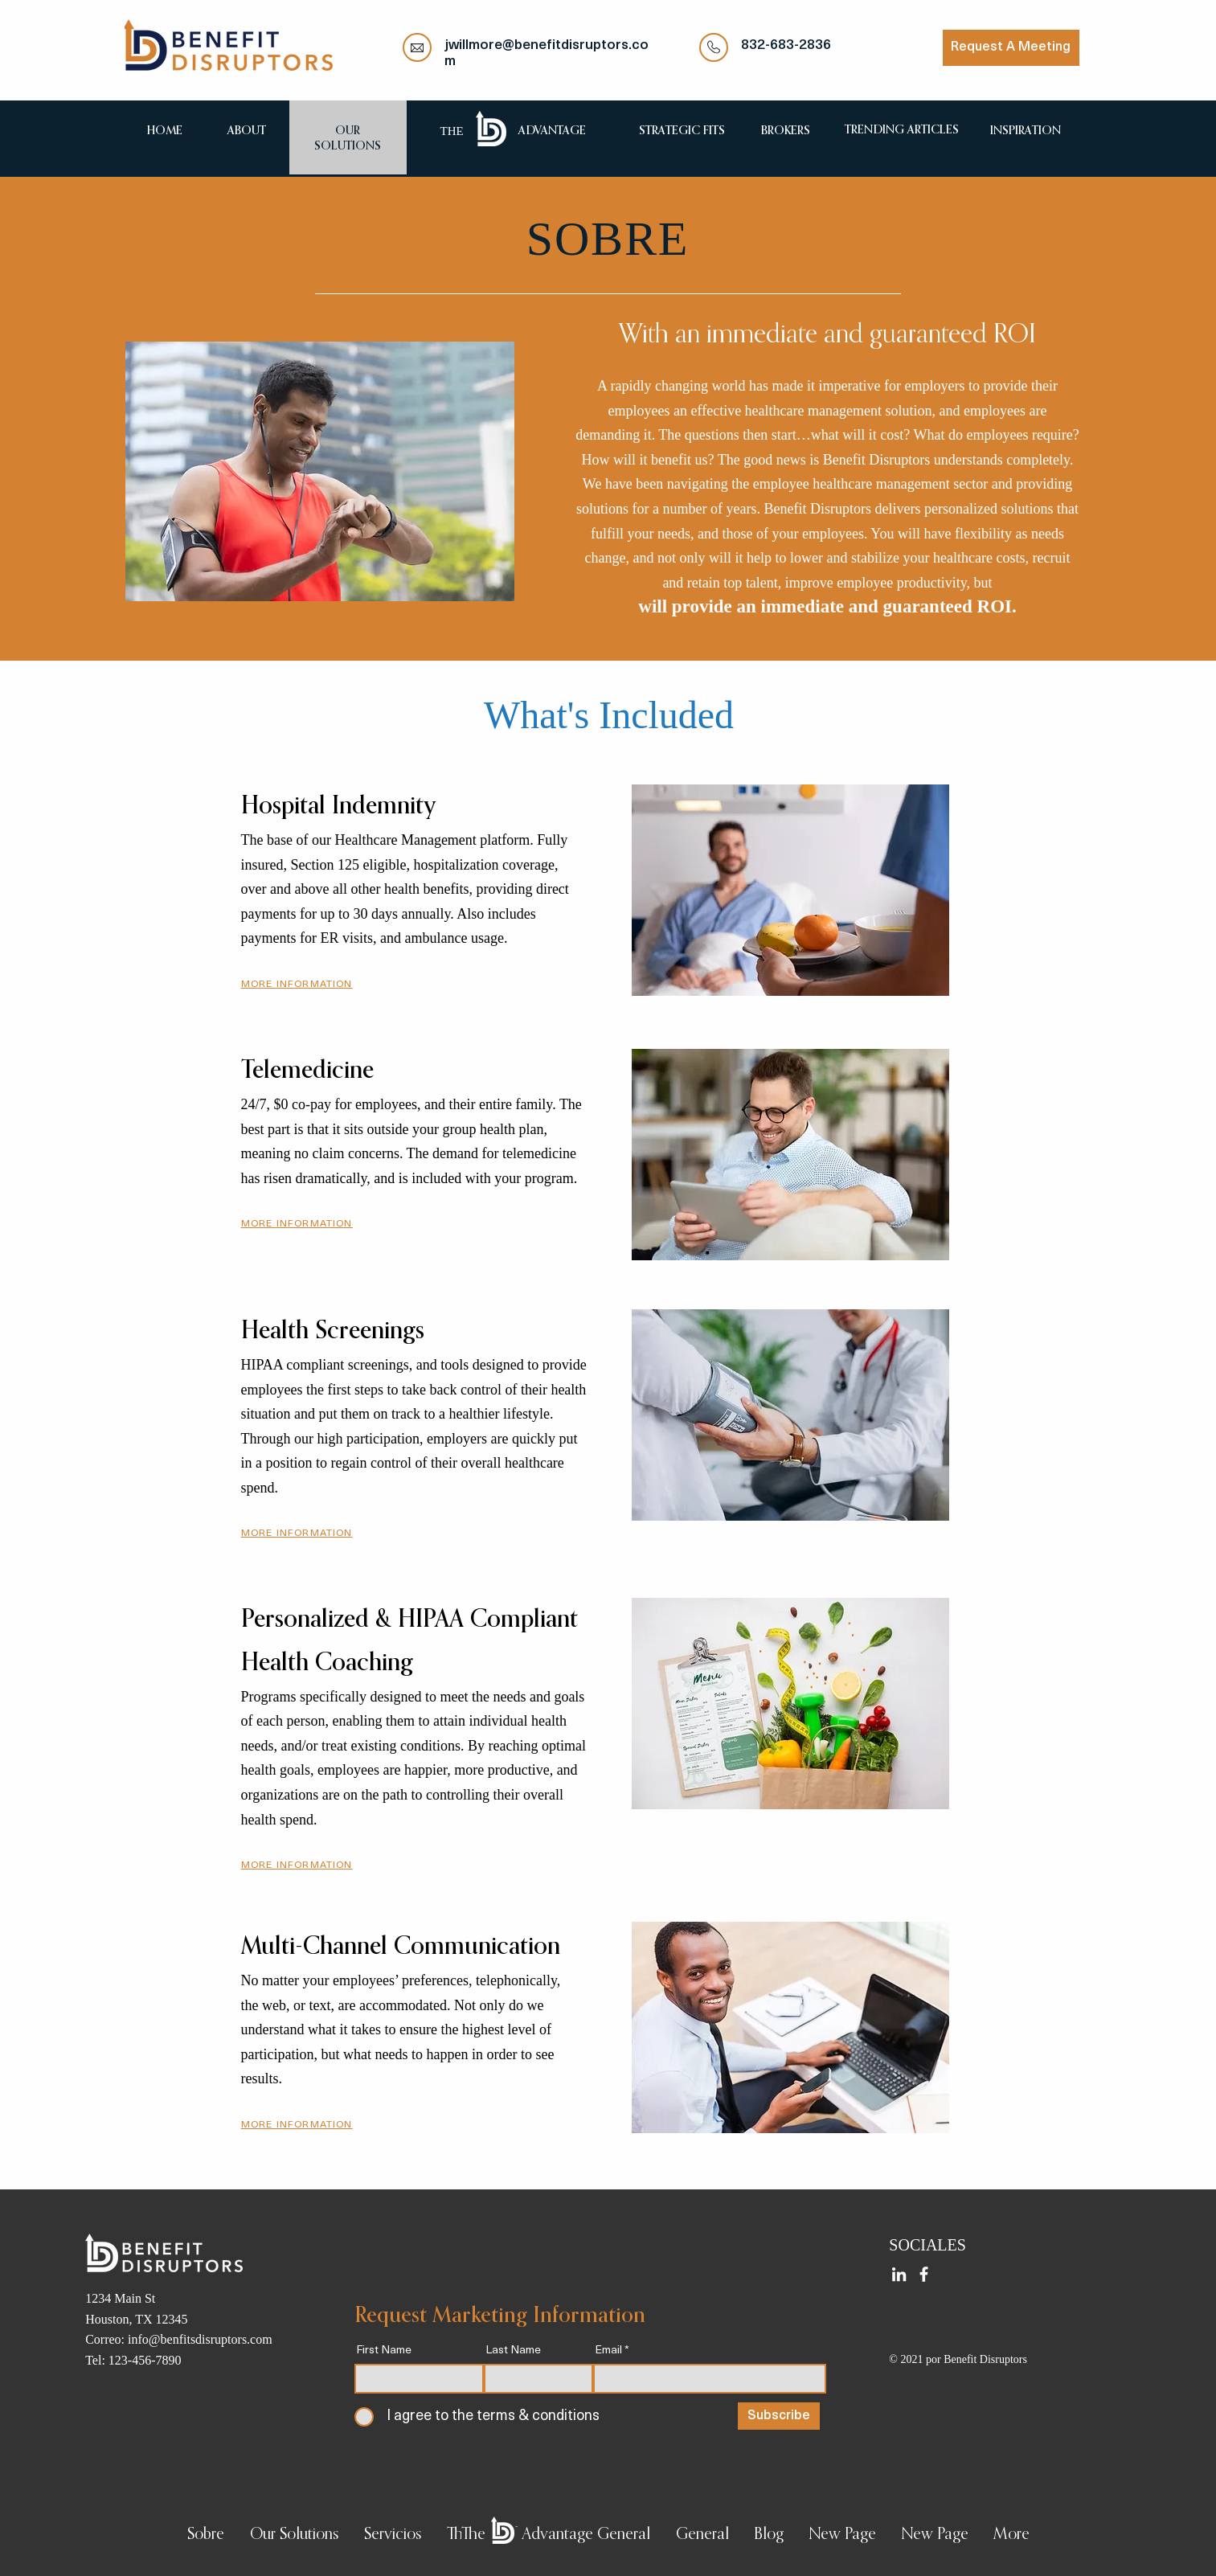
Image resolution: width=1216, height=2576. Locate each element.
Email (608, 2351)
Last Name (513, 2351)
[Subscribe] (779, 2416)
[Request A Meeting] (1011, 48)
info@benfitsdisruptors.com (200, 2339)
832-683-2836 (786, 45)
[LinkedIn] (899, 2274)
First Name (383, 2351)
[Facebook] (924, 2274)
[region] (247, 129)
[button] (297, 983)
